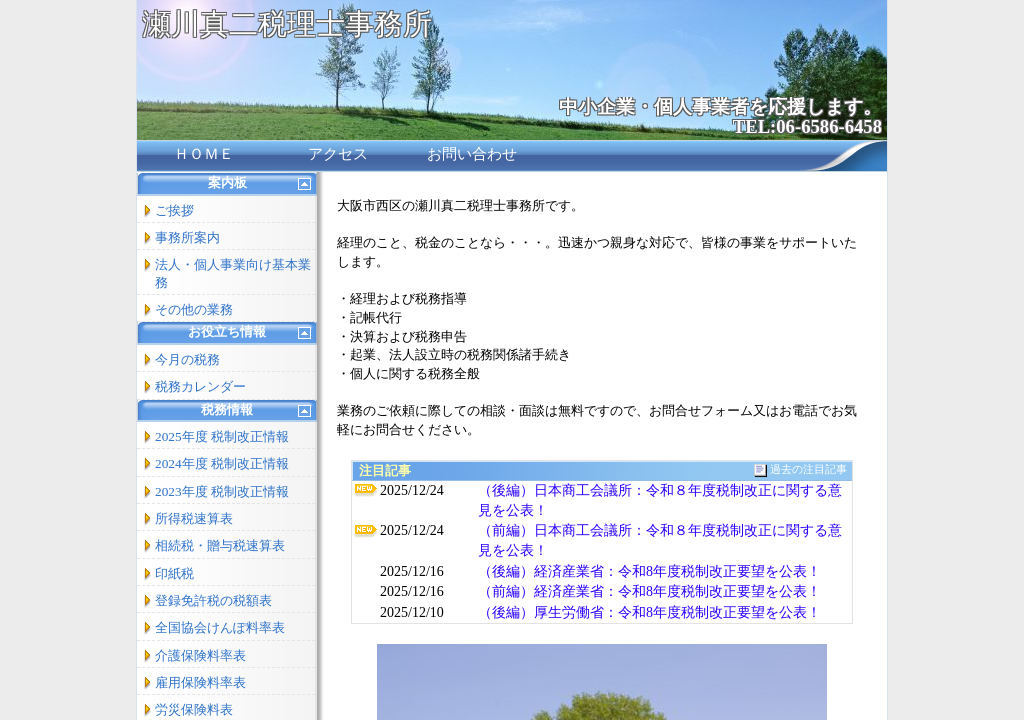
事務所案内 (187, 237)
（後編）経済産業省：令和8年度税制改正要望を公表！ (649, 571)
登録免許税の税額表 (213, 600)
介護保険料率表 (200, 655)
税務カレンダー (200, 386)
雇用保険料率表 (200, 682)
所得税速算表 (194, 518)
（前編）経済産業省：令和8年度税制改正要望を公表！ (649, 591)
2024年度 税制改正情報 (222, 463)
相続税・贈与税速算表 (220, 545)
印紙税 (174, 573)
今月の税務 (187, 359)
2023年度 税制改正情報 (222, 491)
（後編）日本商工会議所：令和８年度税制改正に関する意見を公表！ (660, 500)
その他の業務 (194, 309)
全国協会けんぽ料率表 (220, 627)
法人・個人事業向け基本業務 (233, 273)
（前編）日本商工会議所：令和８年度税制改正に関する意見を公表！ (660, 540)
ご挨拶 (174, 210)
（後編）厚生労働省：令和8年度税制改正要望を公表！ (649, 612)
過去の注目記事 (808, 469)
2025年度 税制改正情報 (222, 436)
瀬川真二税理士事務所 (287, 24)
